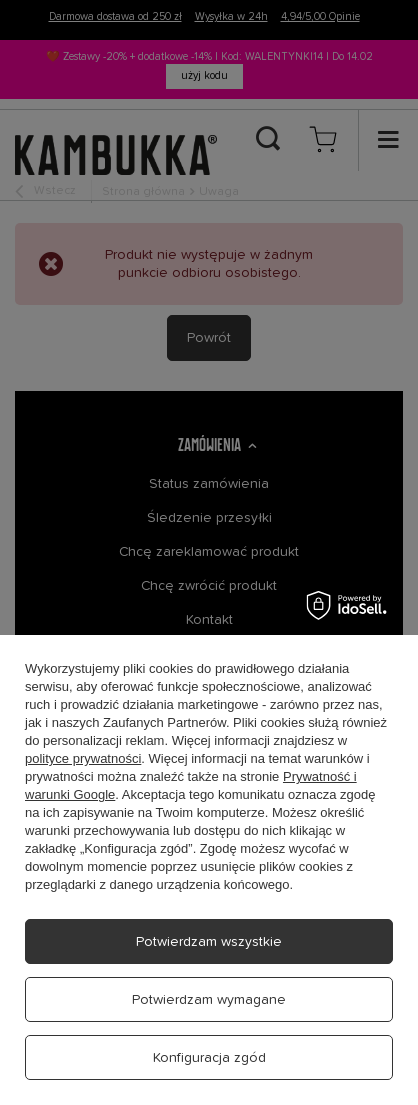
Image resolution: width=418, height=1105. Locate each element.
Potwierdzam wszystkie (209, 942)
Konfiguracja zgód (209, 1058)
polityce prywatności (83, 758)
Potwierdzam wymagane (209, 1000)
